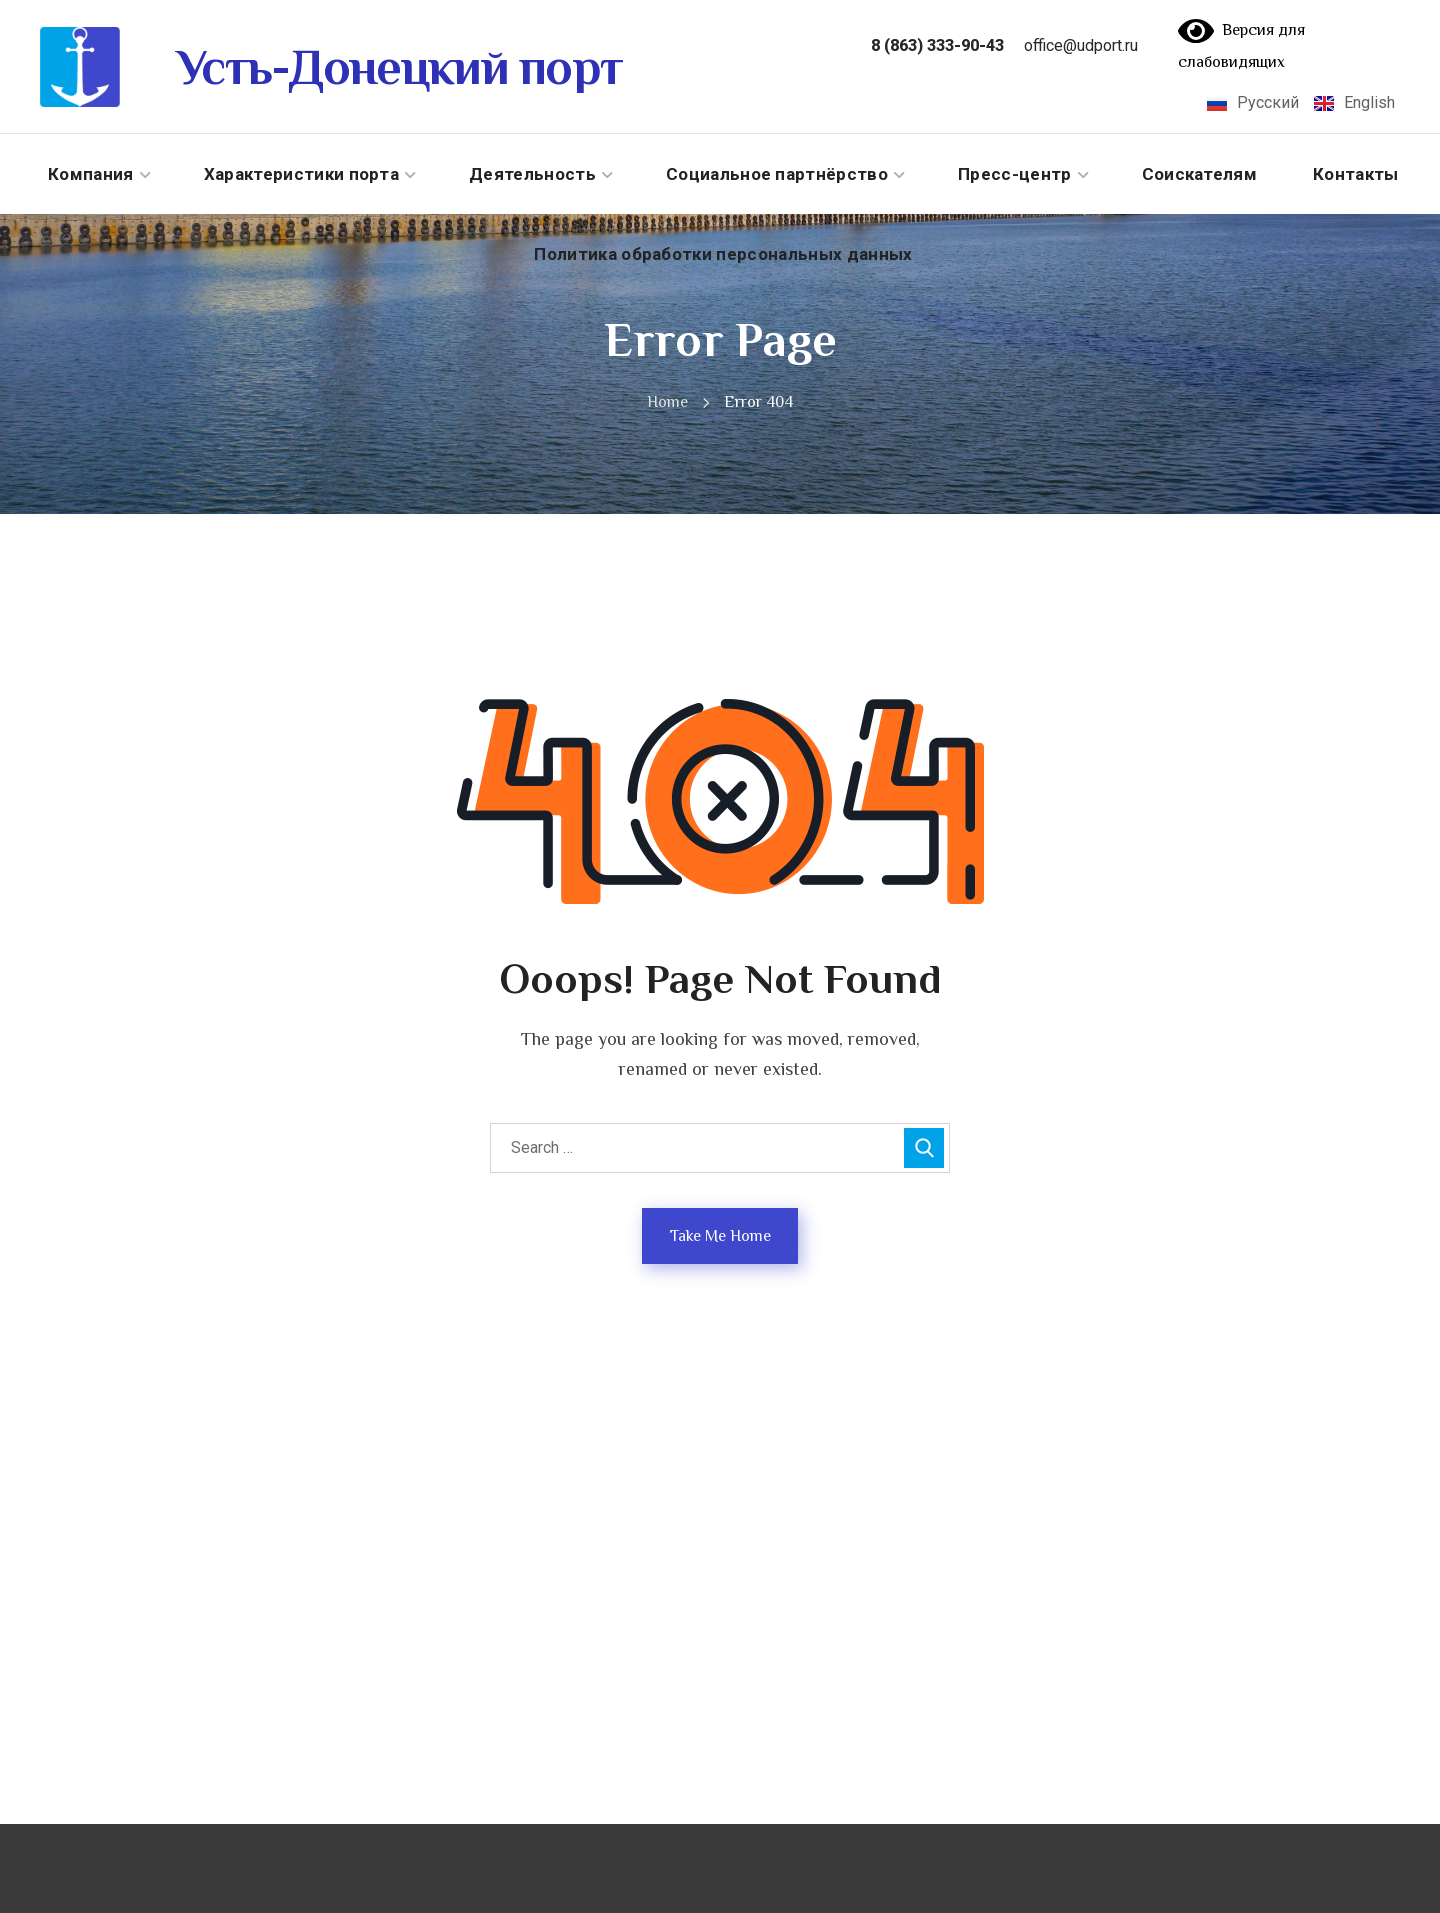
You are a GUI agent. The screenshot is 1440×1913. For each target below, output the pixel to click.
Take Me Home (720, 1236)
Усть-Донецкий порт (399, 67)
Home (667, 402)
